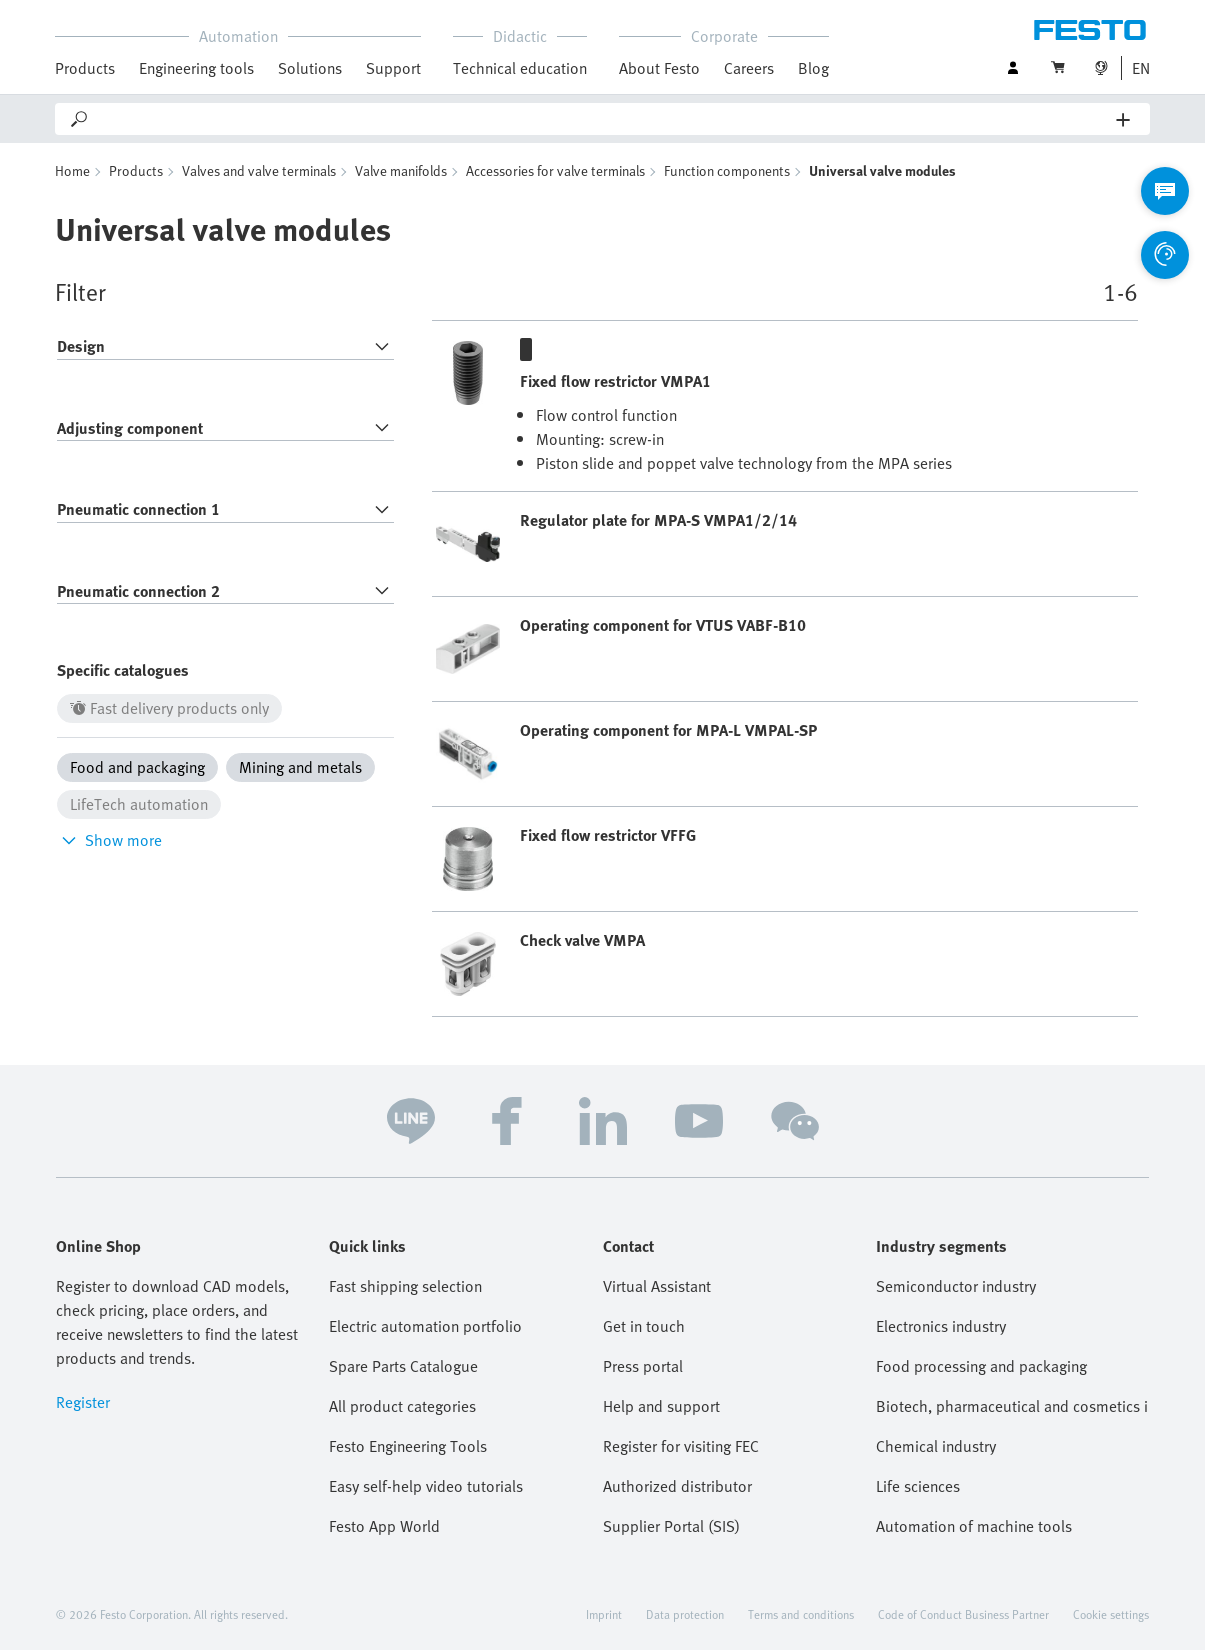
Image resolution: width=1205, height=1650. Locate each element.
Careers (749, 68)
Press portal (643, 1366)
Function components (727, 170)
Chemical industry (936, 1446)
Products (85, 68)
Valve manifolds (401, 170)
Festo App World (384, 1526)
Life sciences (918, 1486)
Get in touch (644, 1326)
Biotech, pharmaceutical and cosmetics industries (1012, 1406)
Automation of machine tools (974, 1526)
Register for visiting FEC (681, 1446)
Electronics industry (941, 1326)
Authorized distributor (677, 1486)
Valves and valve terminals (259, 170)
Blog (813, 68)
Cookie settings (1111, 1614)
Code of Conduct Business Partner (963, 1614)
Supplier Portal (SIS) (671, 1526)
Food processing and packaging (981, 1366)
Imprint (604, 1614)
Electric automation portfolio (425, 1326)
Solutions (310, 68)
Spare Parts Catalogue (403, 1366)
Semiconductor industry (956, 1286)
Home (72, 170)
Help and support (661, 1406)
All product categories (402, 1406)
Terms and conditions (801, 1614)
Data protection (685, 1614)
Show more (109, 840)
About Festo (659, 68)
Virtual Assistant (657, 1286)
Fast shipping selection (405, 1286)
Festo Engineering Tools (408, 1446)
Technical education (520, 68)
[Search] (603, 119)
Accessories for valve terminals (555, 170)
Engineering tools (196, 68)
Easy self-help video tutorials (426, 1486)
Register (83, 1402)
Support (393, 68)
